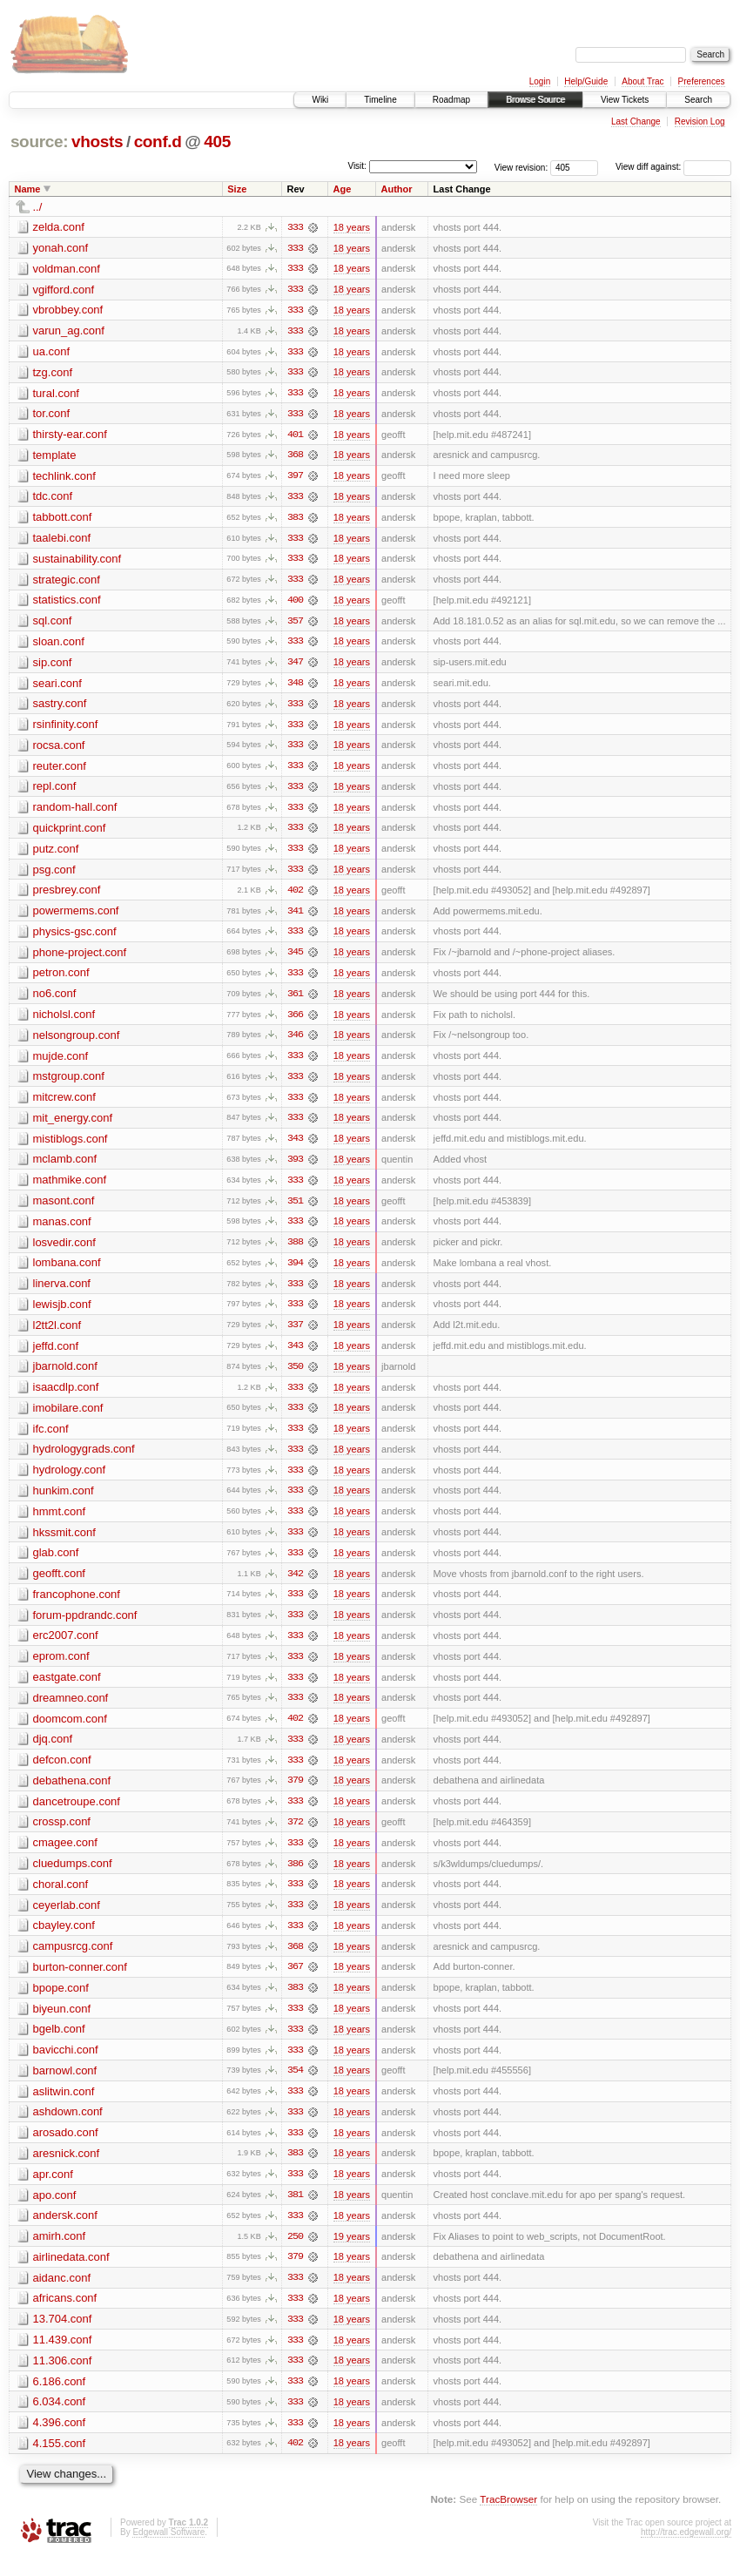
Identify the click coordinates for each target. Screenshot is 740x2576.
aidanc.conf (62, 2296)
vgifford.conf (64, 289)
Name (28, 189)
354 (295, 2087)
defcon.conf (62, 1773)
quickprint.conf (69, 833)
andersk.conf (65, 2233)
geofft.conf (59, 1585)
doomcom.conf (70, 1731)
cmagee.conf (65, 1857)
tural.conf (56, 394)
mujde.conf (61, 1062)
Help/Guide (586, 81)
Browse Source (535, 100)
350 (295, 1377)
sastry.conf (60, 707)
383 (295, 520)
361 (295, 1001)
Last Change (636, 121)
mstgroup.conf (68, 1083)
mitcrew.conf (64, 1104)
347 (295, 666)
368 (295, 457)
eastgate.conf (67, 1689)
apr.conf (53, 2191)
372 (295, 1837)
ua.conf (52, 352)
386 (295, 1878)
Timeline (380, 100)
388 (295, 1251)
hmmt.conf (59, 1522)
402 (295, 896)
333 (295, 227)
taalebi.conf (62, 540)
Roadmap (451, 100)
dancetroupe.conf (76, 1815)
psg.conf (54, 874)
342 (295, 1586)
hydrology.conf (69, 1480)
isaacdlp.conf (66, 1397)
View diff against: (673, 167)
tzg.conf (53, 373)
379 (295, 1795)
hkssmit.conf (64, 1543)
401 (295, 436)
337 (295, 1335)
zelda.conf (58, 226)
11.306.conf (62, 2379)
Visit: (357, 166)
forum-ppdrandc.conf (85, 1627)
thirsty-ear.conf (70, 435)
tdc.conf (53, 498)
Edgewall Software (168, 2552)
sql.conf (52, 624)
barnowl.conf (65, 2087)
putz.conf (56, 853)
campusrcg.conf (73, 1961)
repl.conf (55, 791)
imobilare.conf (68, 1418)
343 (295, 1147)
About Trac (642, 81)
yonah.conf (61, 247)
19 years (351, 2254)
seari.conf (57, 686)
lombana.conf (67, 1271)
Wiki (320, 100)
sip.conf (52, 665)
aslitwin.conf (64, 2107)
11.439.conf (62, 2358)
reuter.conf (59, 770)
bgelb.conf (59, 2045)
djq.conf (53, 1752)
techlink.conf (64, 477)
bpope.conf (61, 2003)
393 (295, 1168)
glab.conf (56, 1564)
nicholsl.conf (64, 1021)
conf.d (158, 141)
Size (236, 189)
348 (295, 687)
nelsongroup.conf (76, 1042)
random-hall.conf (75, 812)
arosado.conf (65, 2149)
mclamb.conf (65, 1167)
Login (539, 81)
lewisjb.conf (62, 1313)
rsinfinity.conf (65, 728)
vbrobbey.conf (68, 310)
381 (295, 2213)
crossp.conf (62, 1836)
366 (295, 1021)
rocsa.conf (59, 749)
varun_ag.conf (68, 331)
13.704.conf (62, 2337)
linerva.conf (62, 1292)
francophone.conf (76, 1606)
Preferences (701, 81)
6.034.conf (59, 2421)
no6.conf (55, 1000)
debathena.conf (72, 1794)
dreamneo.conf (71, 1710)
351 (295, 1210)
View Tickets (625, 100)
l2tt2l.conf (57, 1334)
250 (295, 2255)
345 (295, 959)
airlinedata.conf (71, 2275)
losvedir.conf (64, 1251)
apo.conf (55, 2212)
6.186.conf (59, 2400)
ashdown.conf (68, 2128)
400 (295, 603)
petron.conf (61, 979)
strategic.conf (66, 582)
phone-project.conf (80, 958)
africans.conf (65, 2316)
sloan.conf (58, 644)
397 (295, 478)
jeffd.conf (56, 1355)
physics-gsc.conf (75, 937)
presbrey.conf (67, 895)
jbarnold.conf (65, 1376)
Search (698, 100)
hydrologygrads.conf (84, 1460)
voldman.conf (66, 268)
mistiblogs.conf (70, 1146)
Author (397, 189)
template (55, 456)
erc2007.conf (65, 1648)
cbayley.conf (64, 1940)
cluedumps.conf (72, 1878)
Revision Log (700, 121)
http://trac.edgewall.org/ (686, 2552)
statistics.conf (67, 603)
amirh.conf (59, 2254)
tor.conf (52, 414)
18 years (351, 227)
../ (38, 206)
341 (295, 917)
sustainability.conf (77, 561)
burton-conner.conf (80, 1982)
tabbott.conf (62, 519)
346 (295, 1042)
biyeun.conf (62, 2024)
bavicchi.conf (65, 2066)
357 (295, 624)
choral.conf (61, 1898)
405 (217, 141)
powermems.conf (76, 916)
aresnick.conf (66, 2170)
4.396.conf (59, 2442)
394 (295, 1272)
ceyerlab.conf (66, 1919)
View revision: (521, 167)
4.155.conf (59, 2463)
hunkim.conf (63, 1501)
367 (295, 1983)
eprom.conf (61, 1669)
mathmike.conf (70, 1188)
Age (342, 189)
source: (39, 141)
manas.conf (62, 1230)
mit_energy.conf (73, 1125)
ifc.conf (51, 1439)
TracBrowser (508, 2519)
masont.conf (64, 1209)
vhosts (97, 141)
